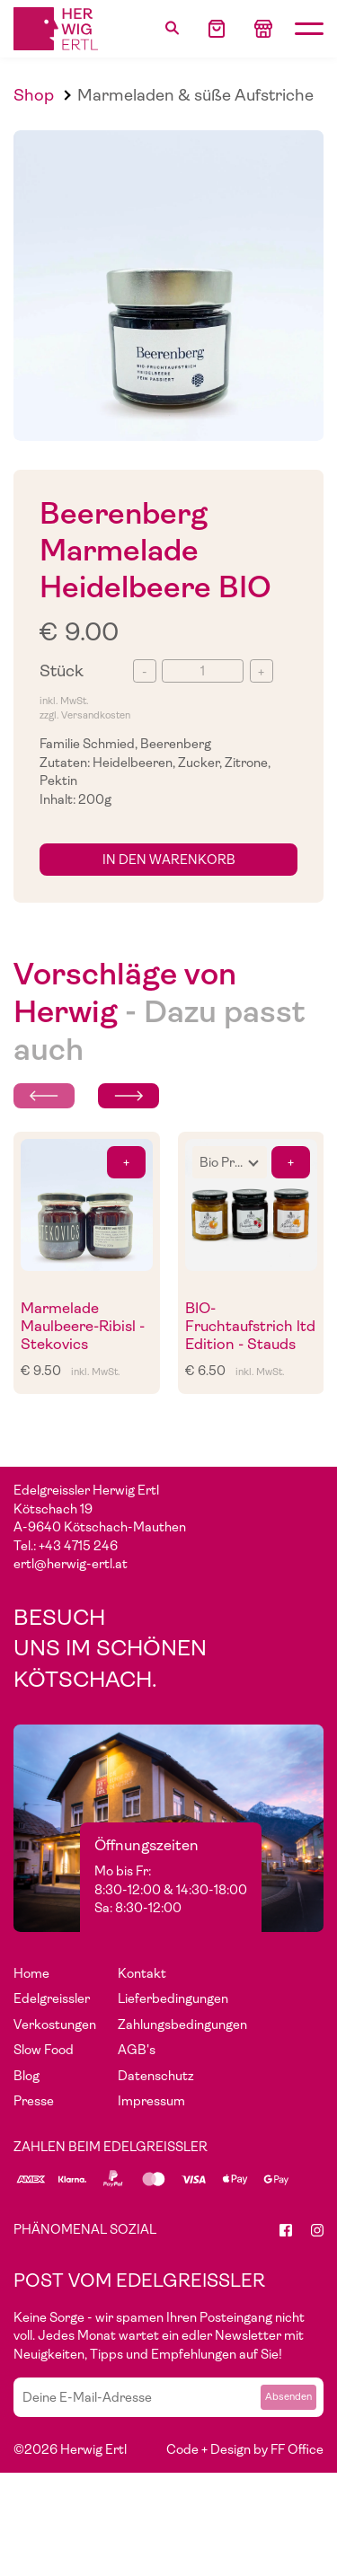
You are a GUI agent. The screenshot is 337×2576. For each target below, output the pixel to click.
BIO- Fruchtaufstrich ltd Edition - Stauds (250, 1327)
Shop (33, 94)
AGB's (136, 2049)
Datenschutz (156, 2076)
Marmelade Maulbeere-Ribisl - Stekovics (83, 1327)
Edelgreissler (51, 1998)
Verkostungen (54, 2024)
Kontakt (142, 1973)
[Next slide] (128, 1095)
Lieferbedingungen (173, 1998)
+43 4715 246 (78, 1546)
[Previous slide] (44, 1095)
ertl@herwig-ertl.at (70, 1564)
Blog (26, 2076)
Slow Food (43, 2049)
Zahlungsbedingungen (182, 2024)
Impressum (151, 2101)
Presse (33, 2101)
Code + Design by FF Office (245, 2449)
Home (31, 1973)
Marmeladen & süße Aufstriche (195, 94)
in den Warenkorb (168, 859)
